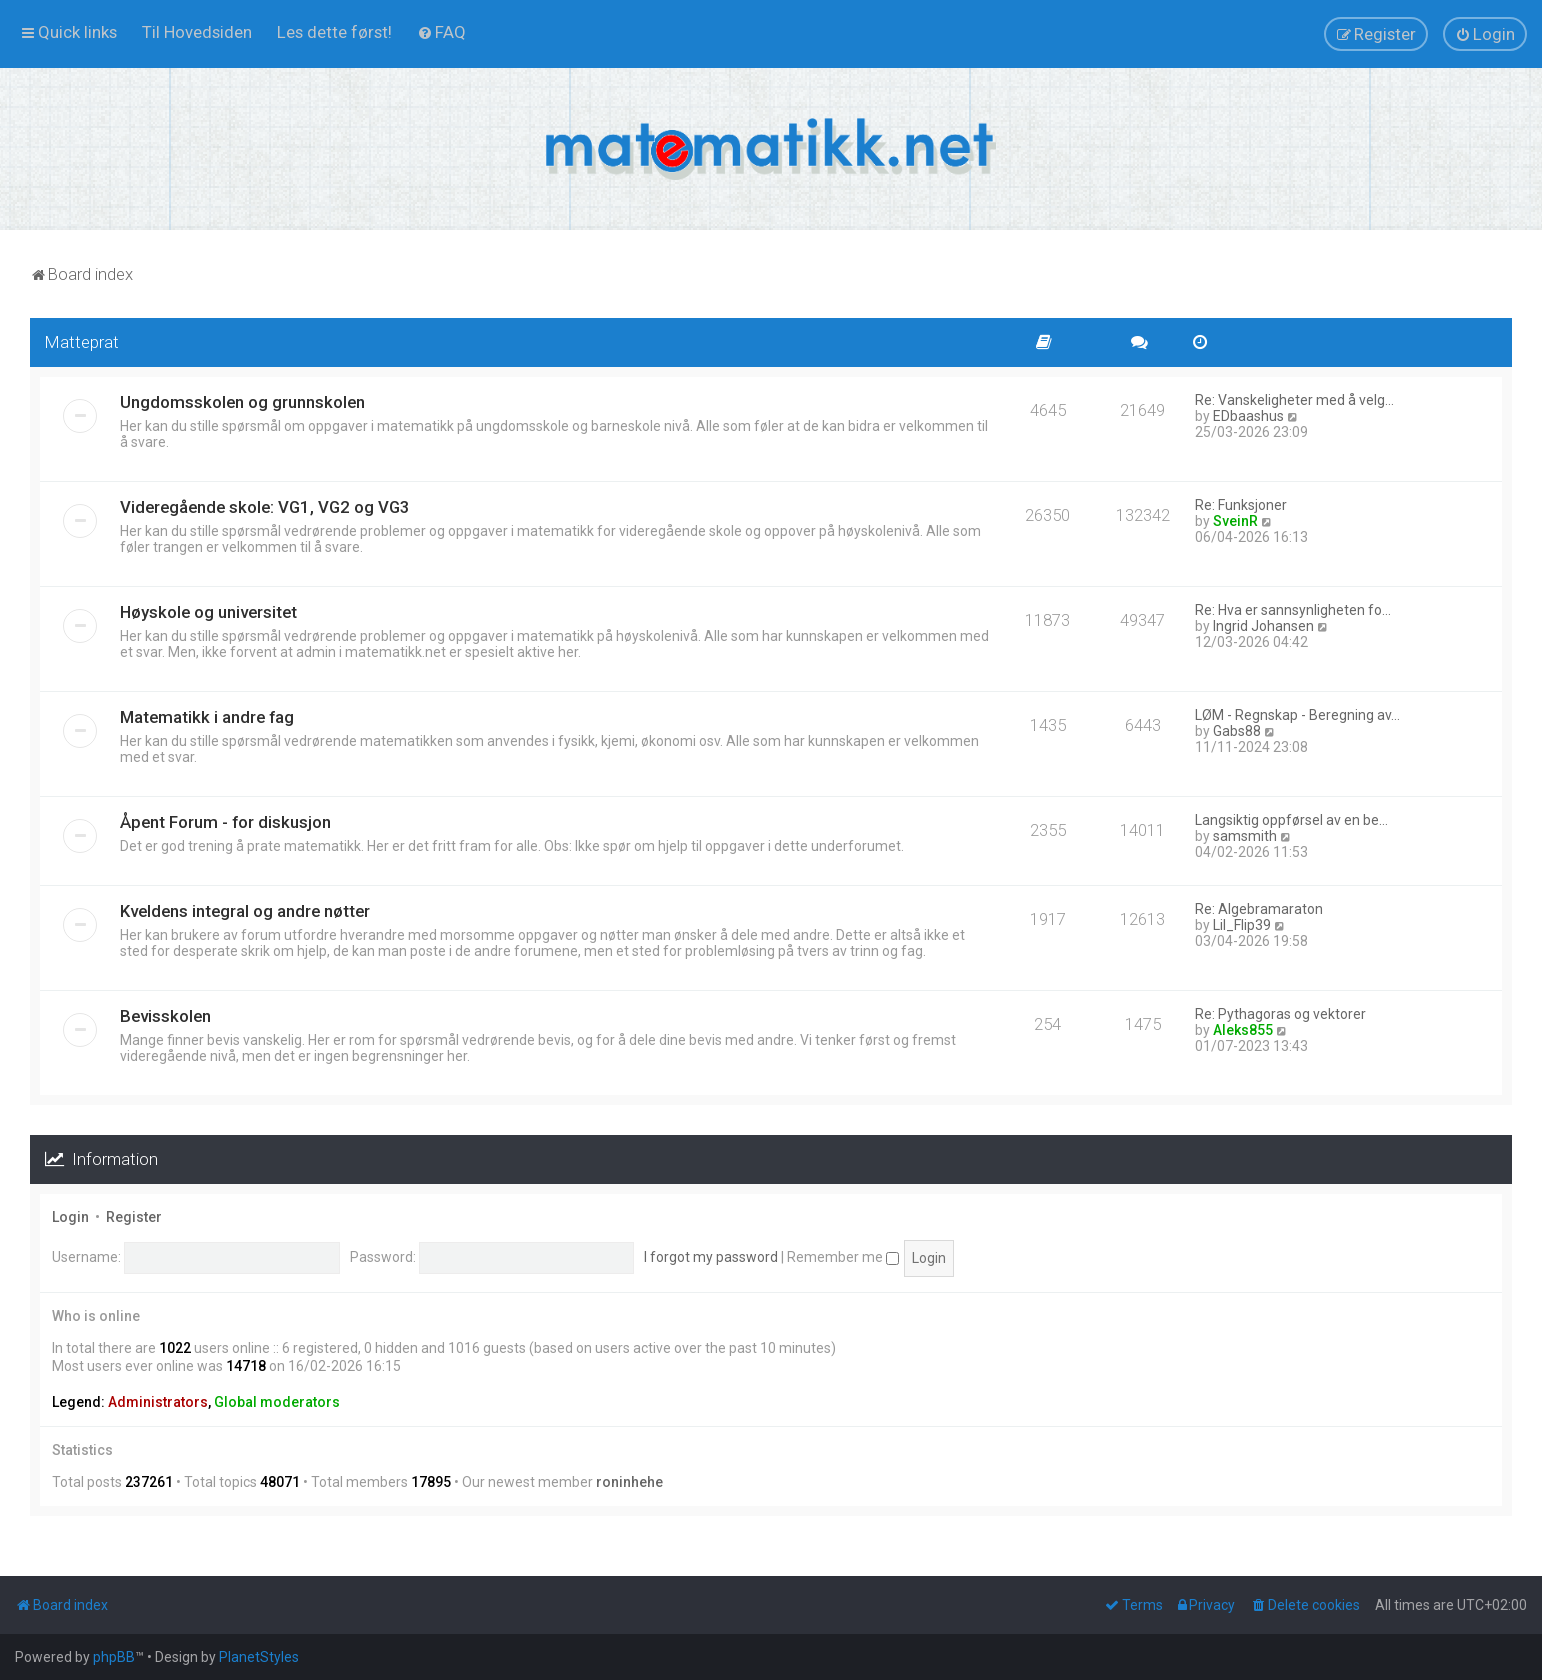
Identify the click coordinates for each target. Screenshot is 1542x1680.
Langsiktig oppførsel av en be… (1291, 820)
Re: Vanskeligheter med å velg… (1294, 400)
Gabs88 (1237, 731)
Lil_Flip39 (1242, 925)
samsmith (1245, 836)
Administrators (158, 1402)
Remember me (843, 1257)
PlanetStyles (259, 1657)
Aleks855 (1243, 1030)
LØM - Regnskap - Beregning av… (1297, 715)
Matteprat (82, 342)
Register (134, 1217)
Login (70, 1217)
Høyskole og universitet (208, 612)
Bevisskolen (165, 1016)
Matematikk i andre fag (207, 717)
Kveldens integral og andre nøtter (245, 911)
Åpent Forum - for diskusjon (225, 822)
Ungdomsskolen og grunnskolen (242, 402)
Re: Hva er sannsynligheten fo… (1293, 610)
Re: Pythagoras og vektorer (1280, 1014)
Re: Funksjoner (1241, 505)
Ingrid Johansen (1263, 626)
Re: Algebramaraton (1259, 909)
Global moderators (277, 1402)
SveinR (1235, 521)
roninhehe (629, 1482)
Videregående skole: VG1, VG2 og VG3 (265, 507)
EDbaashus (1248, 416)
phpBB (114, 1657)
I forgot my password (711, 1257)
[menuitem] (197, 32)
